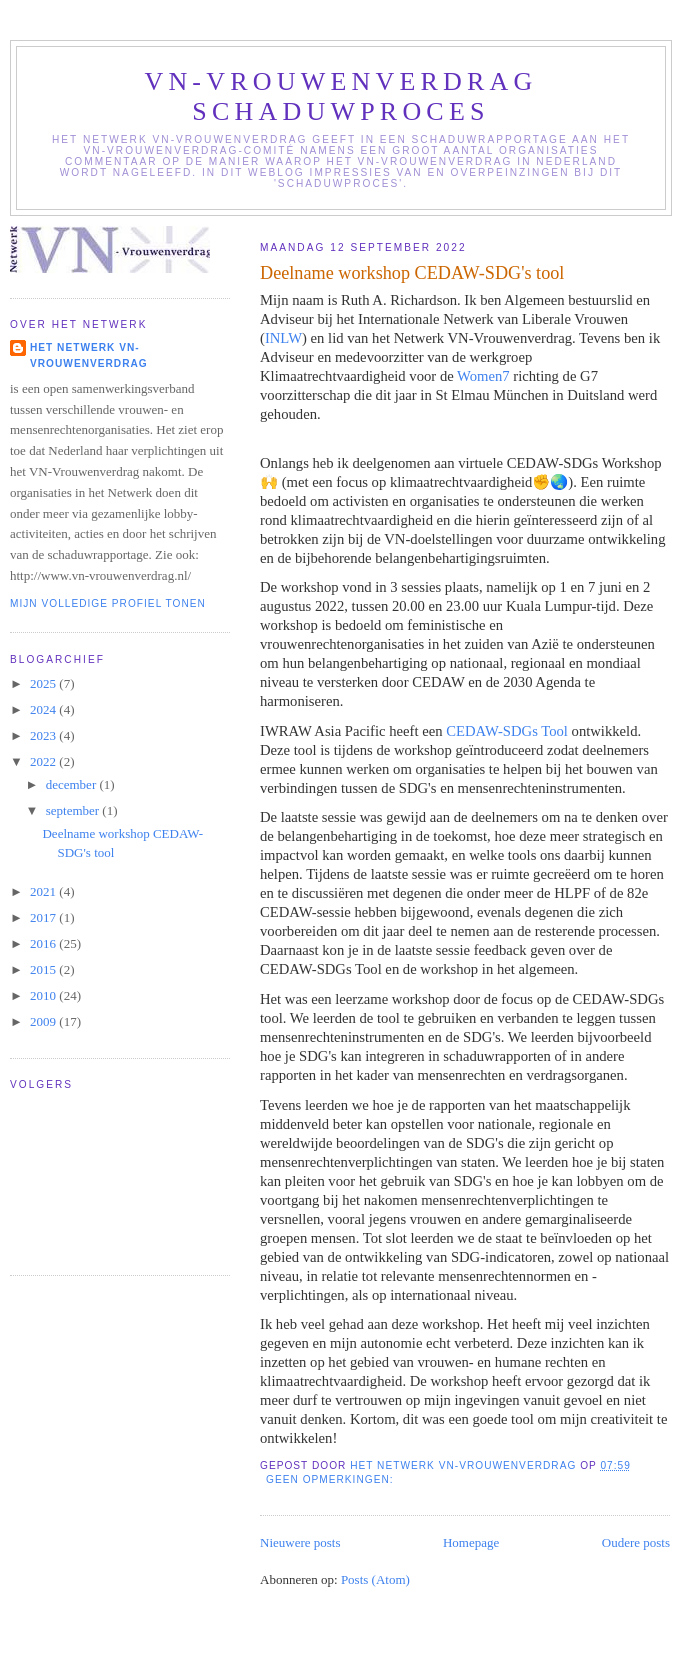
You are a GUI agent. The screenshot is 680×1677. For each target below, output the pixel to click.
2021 (44, 891)
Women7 (483, 376)
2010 (44, 995)
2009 (44, 1021)
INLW (283, 338)
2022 (44, 761)
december (73, 784)
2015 (44, 969)
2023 (44, 735)
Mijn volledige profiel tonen (108, 603)
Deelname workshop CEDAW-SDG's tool (412, 273)
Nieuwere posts (300, 1542)
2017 (44, 917)
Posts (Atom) (375, 1579)
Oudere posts (636, 1542)
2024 (44, 709)
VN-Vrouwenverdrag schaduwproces (340, 96)
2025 (44, 683)
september (74, 810)
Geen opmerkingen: (331, 1479)
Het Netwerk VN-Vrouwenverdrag (89, 355)
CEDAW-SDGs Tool (505, 731)
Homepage (471, 1542)
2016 (44, 943)
